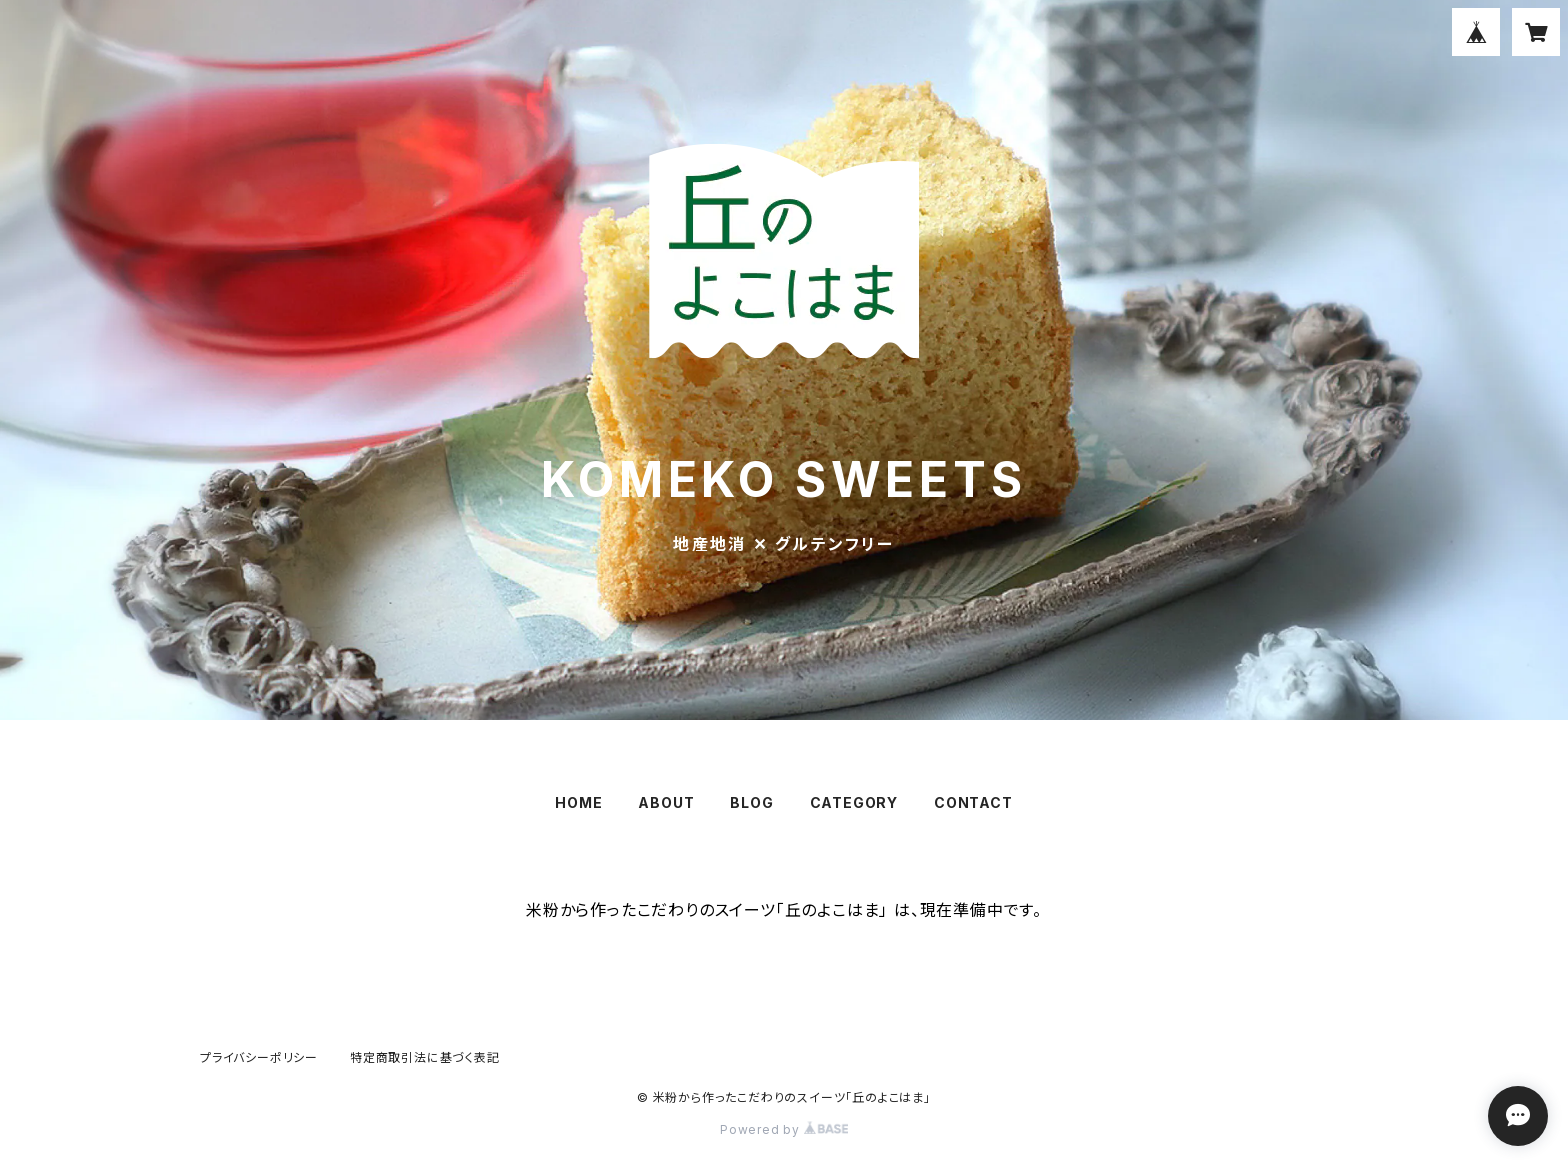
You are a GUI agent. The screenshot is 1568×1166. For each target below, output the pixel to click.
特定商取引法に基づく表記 (425, 1057)
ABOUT (666, 802)
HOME (578, 802)
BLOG (751, 802)
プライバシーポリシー (259, 1057)
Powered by (784, 1129)
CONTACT (973, 802)
